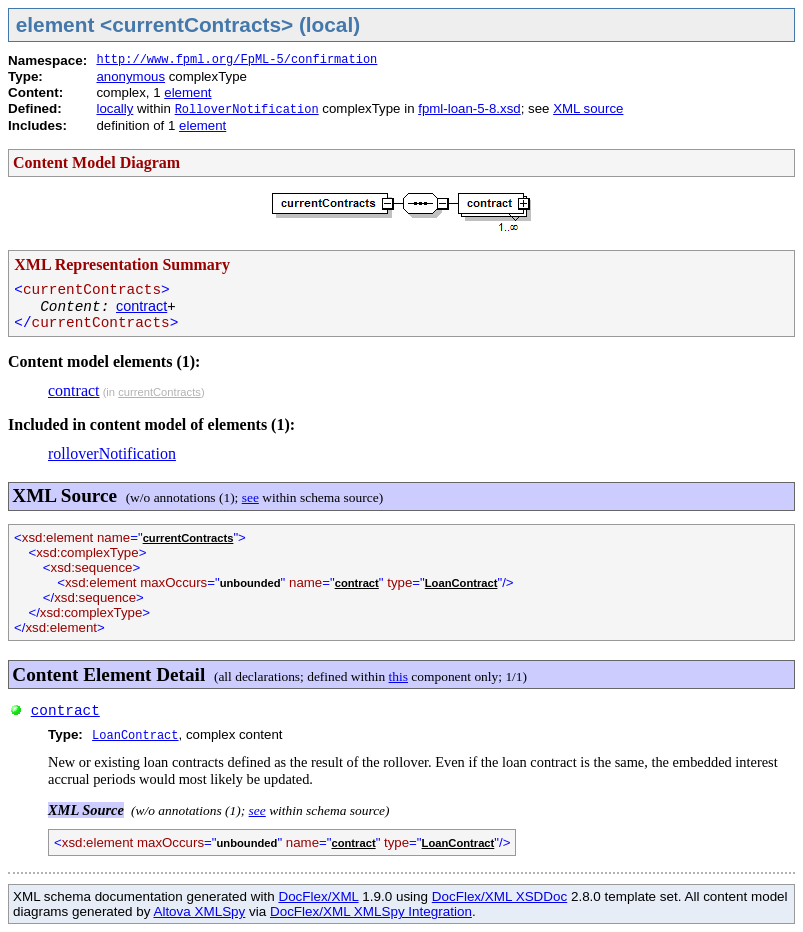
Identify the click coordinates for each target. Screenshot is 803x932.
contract (141, 306)
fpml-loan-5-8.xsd (469, 108)
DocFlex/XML (318, 896)
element (187, 92)
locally (114, 108)
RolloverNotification (247, 110)
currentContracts (159, 392)
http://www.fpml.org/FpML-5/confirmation (236, 60)
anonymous (130, 76)
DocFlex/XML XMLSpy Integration (371, 911)
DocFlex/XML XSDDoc (499, 896)
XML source (588, 108)
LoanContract (461, 583)
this (398, 676)
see (250, 497)
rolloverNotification (112, 453)
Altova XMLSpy (199, 911)
